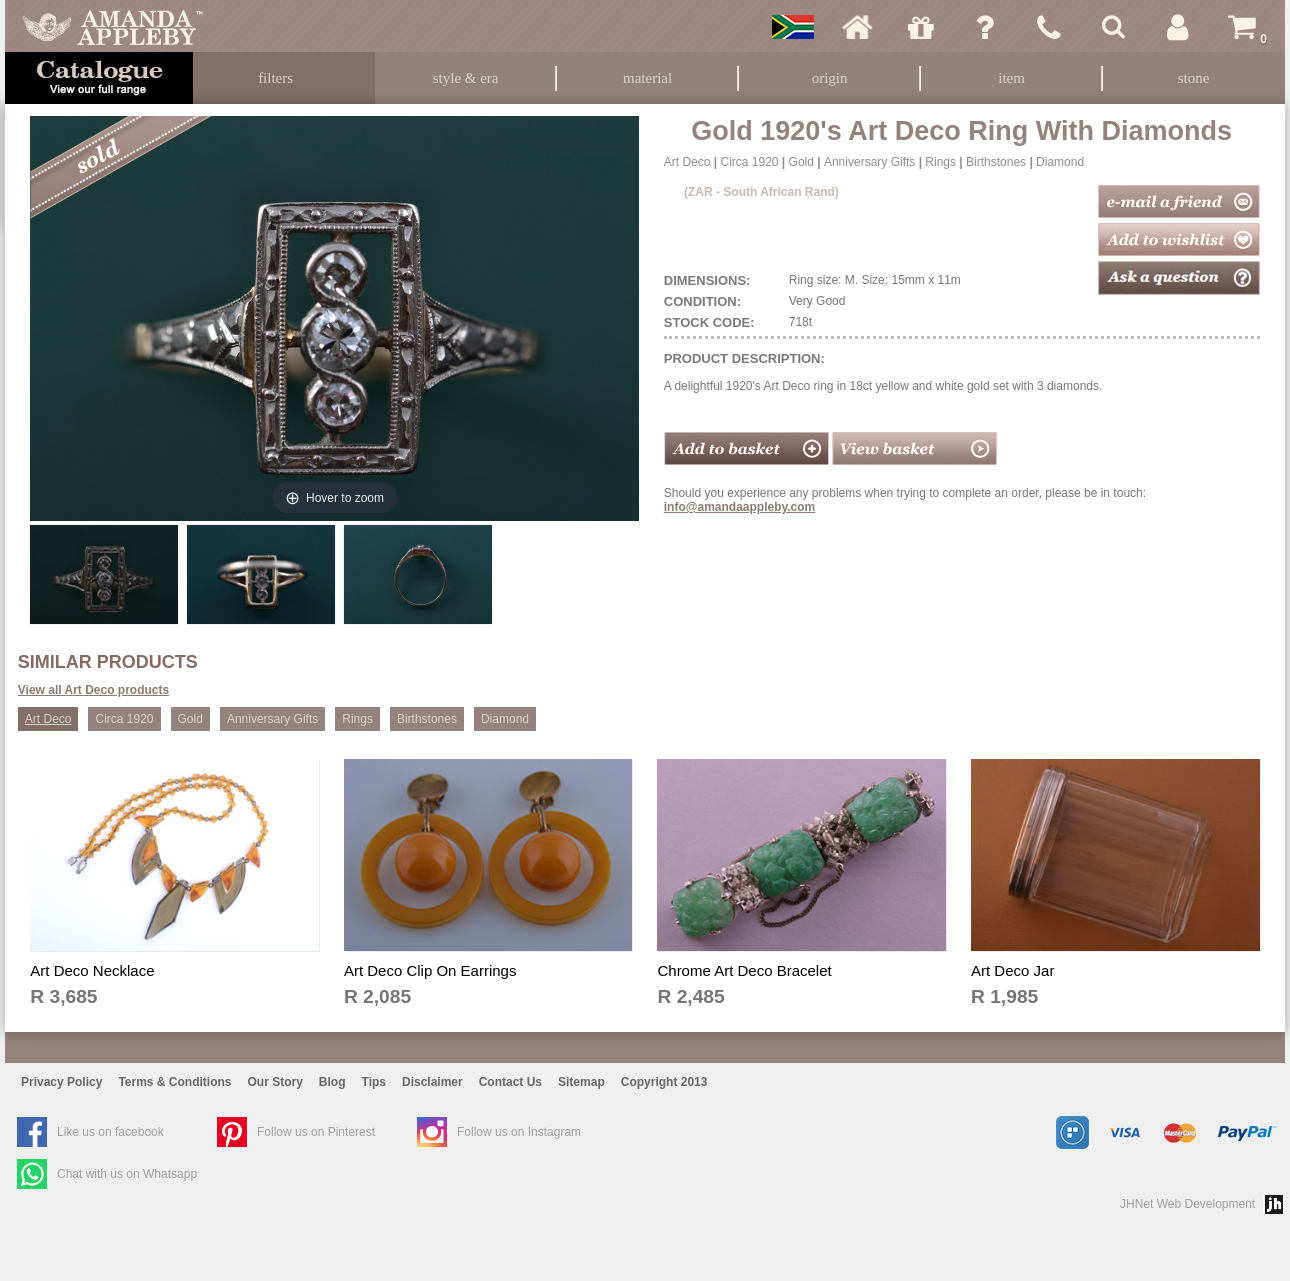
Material (647, 78)
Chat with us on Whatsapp (127, 1174)
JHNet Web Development (1187, 1204)
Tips (374, 1082)
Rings (940, 162)
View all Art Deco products (93, 690)
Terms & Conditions (174, 1082)
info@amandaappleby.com (740, 507)
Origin (830, 78)
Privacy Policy (61, 1082)
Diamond (1060, 162)
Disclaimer (432, 1082)
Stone (1194, 78)
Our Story (275, 1082)
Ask (985, 27)
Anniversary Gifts (869, 162)
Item (1011, 78)
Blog (332, 1082)
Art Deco (687, 162)
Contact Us (510, 1082)
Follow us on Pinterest (316, 1132)
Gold (801, 162)
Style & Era (466, 78)
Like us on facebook (110, 1132)
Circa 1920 (749, 162)
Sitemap (581, 1082)
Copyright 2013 (664, 1082)
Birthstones (996, 162)
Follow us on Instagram (519, 1132)
